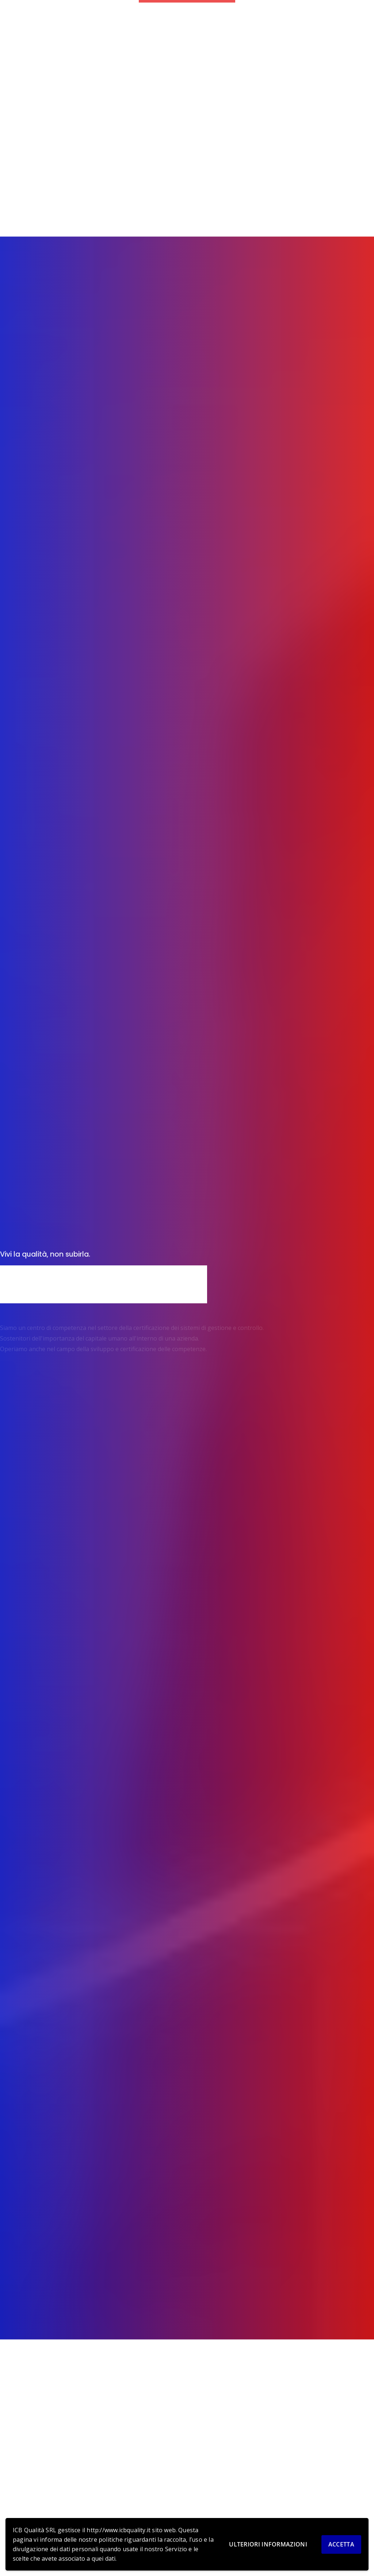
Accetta (341, 2544)
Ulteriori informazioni (268, 2544)
